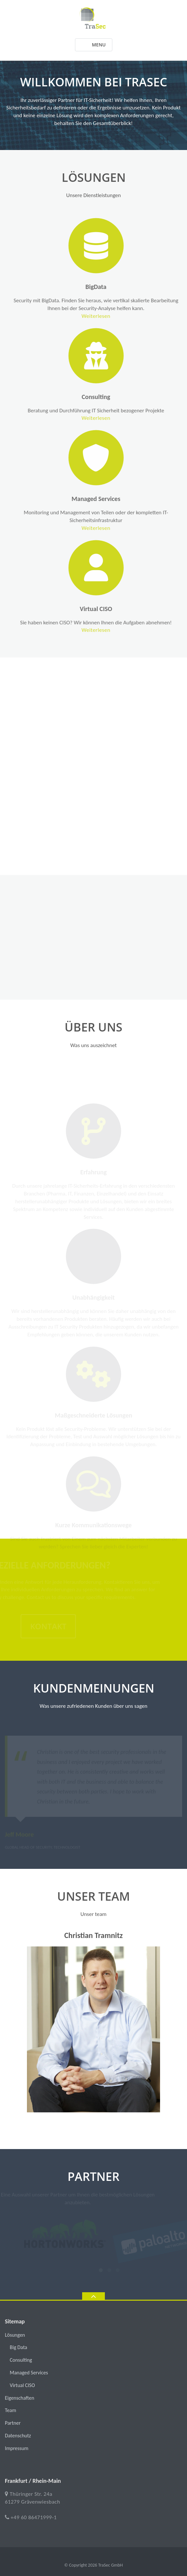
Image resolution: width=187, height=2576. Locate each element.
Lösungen (15, 2335)
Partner (12, 2423)
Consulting (106, 397)
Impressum (16, 2448)
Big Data (18, 2347)
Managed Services (106, 499)
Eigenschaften (19, 2398)
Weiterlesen (106, 316)
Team (10, 2410)
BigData (106, 287)
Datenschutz (18, 2435)
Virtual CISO (106, 609)
